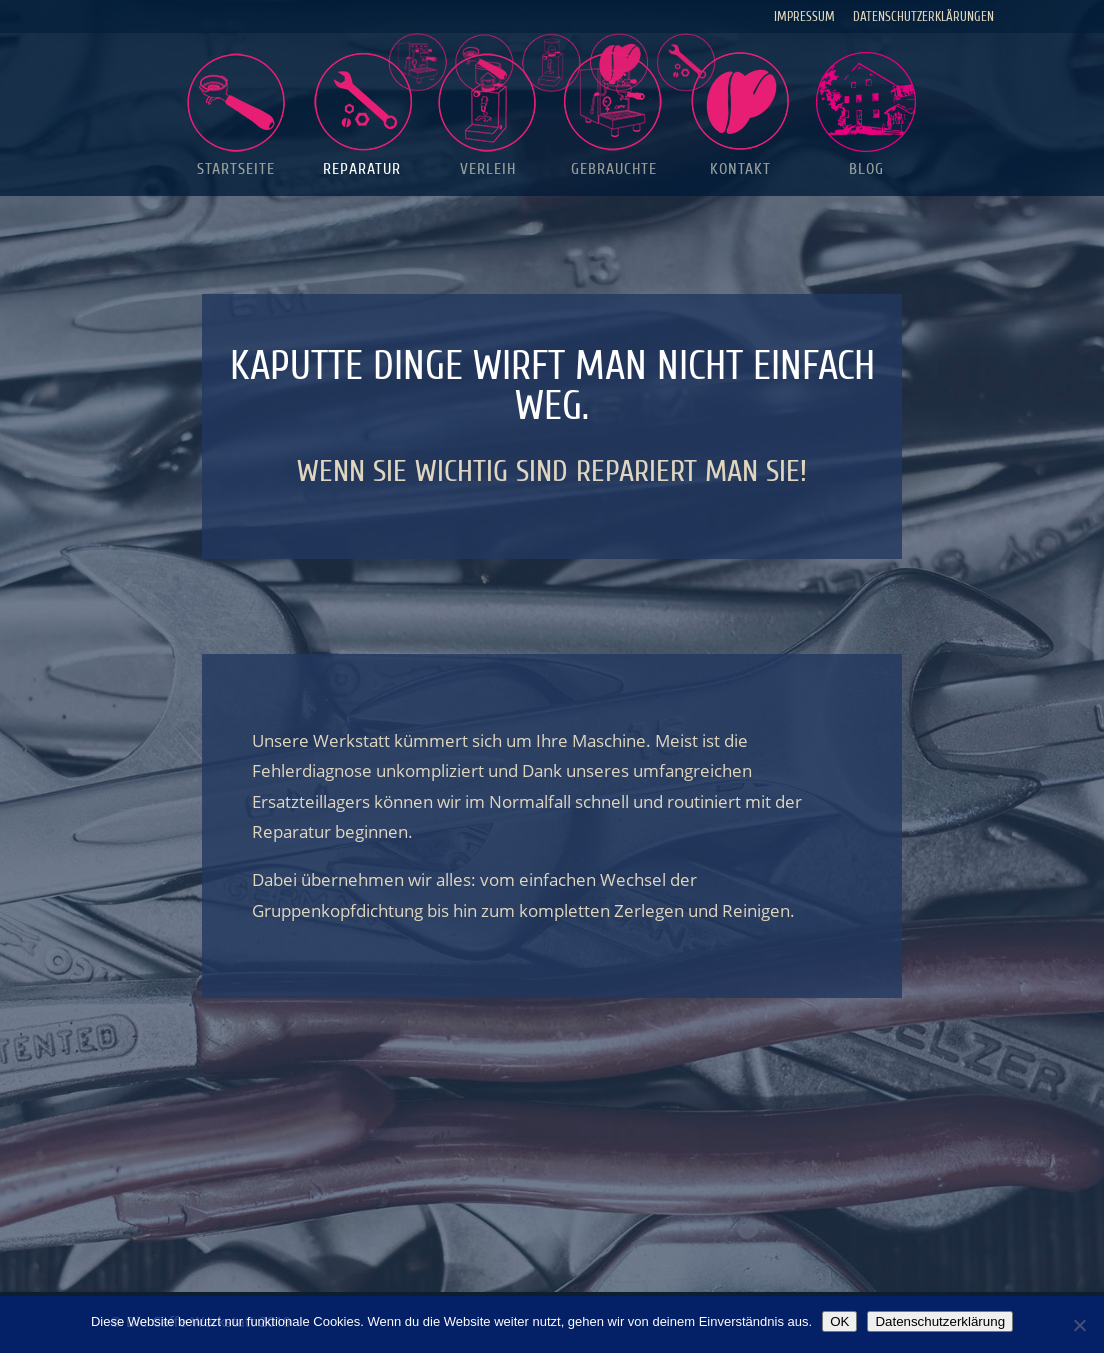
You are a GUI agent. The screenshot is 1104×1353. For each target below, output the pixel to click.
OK (839, 1321)
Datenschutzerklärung (940, 1321)
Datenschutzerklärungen (923, 17)
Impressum (804, 17)
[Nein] (1079, 1325)
